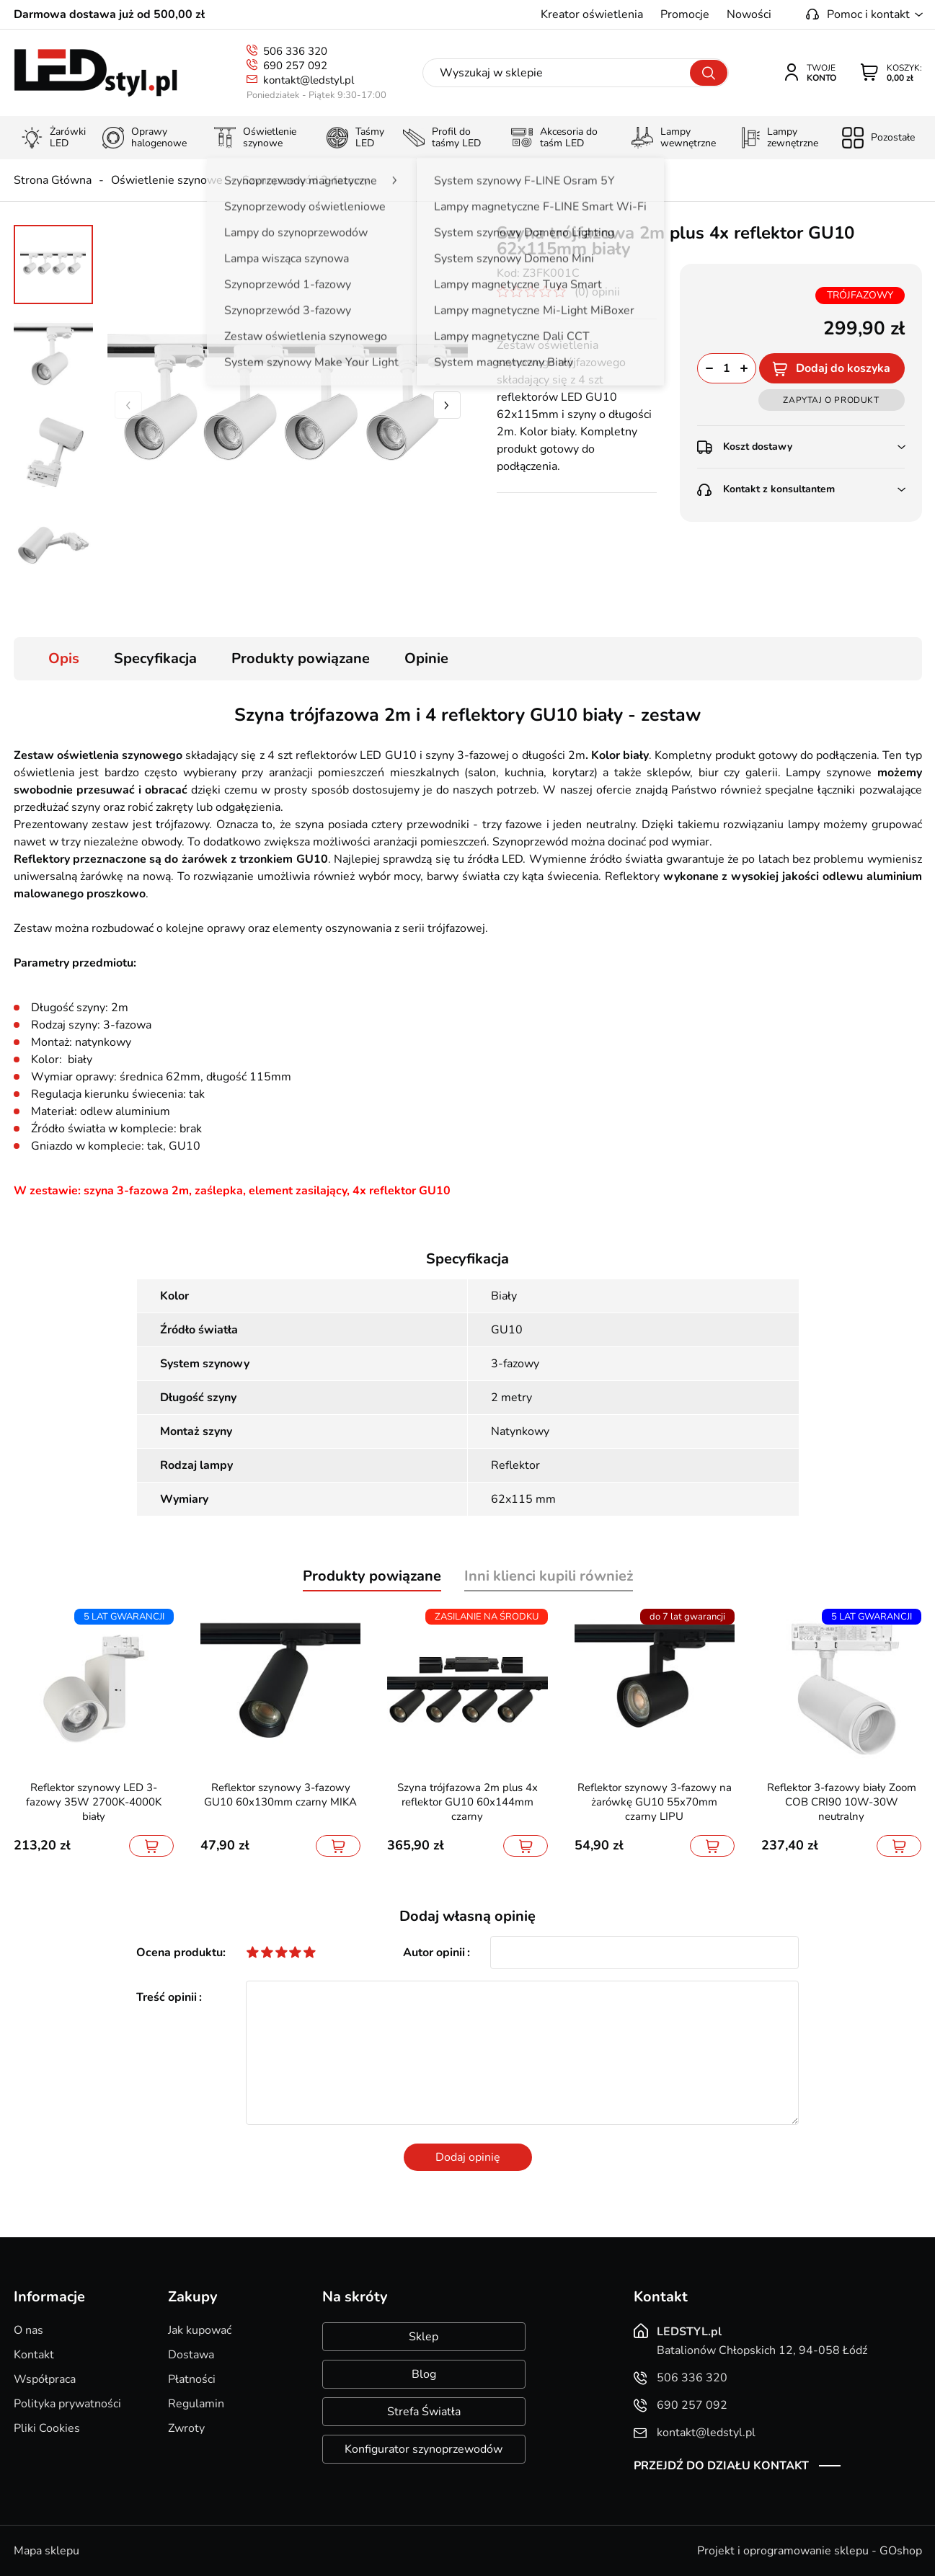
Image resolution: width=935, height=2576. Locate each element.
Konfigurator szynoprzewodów (423, 2449)
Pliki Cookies (47, 2428)
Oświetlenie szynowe (167, 180)
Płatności (192, 2379)
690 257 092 (295, 65)
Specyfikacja (155, 658)
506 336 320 (295, 51)
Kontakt (34, 2355)
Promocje (684, 14)
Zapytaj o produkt (831, 400)
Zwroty (186, 2428)
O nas (28, 2330)
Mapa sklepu (46, 2551)
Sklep (423, 2337)
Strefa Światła (424, 2412)
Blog (424, 2374)
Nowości (749, 14)
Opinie (426, 658)
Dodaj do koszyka (843, 368)
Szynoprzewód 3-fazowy (305, 180)
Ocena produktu (179, 1952)
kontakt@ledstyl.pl (308, 80)
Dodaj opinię (467, 2157)
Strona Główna (53, 180)
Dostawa (191, 2355)
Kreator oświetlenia (592, 14)
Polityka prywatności (67, 2404)
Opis (63, 658)
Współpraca (45, 2379)
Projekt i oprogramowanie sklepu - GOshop (809, 2551)
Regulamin (196, 2404)
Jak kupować (199, 2330)
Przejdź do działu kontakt (721, 2466)
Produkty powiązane (300, 658)
